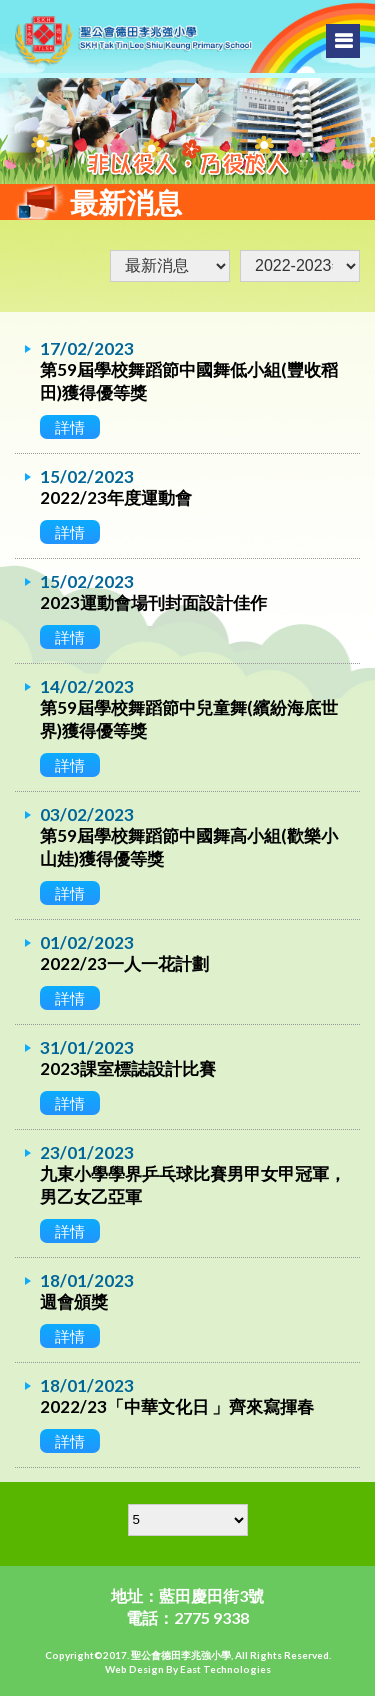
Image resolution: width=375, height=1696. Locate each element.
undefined (300, 266)
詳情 (70, 427)
